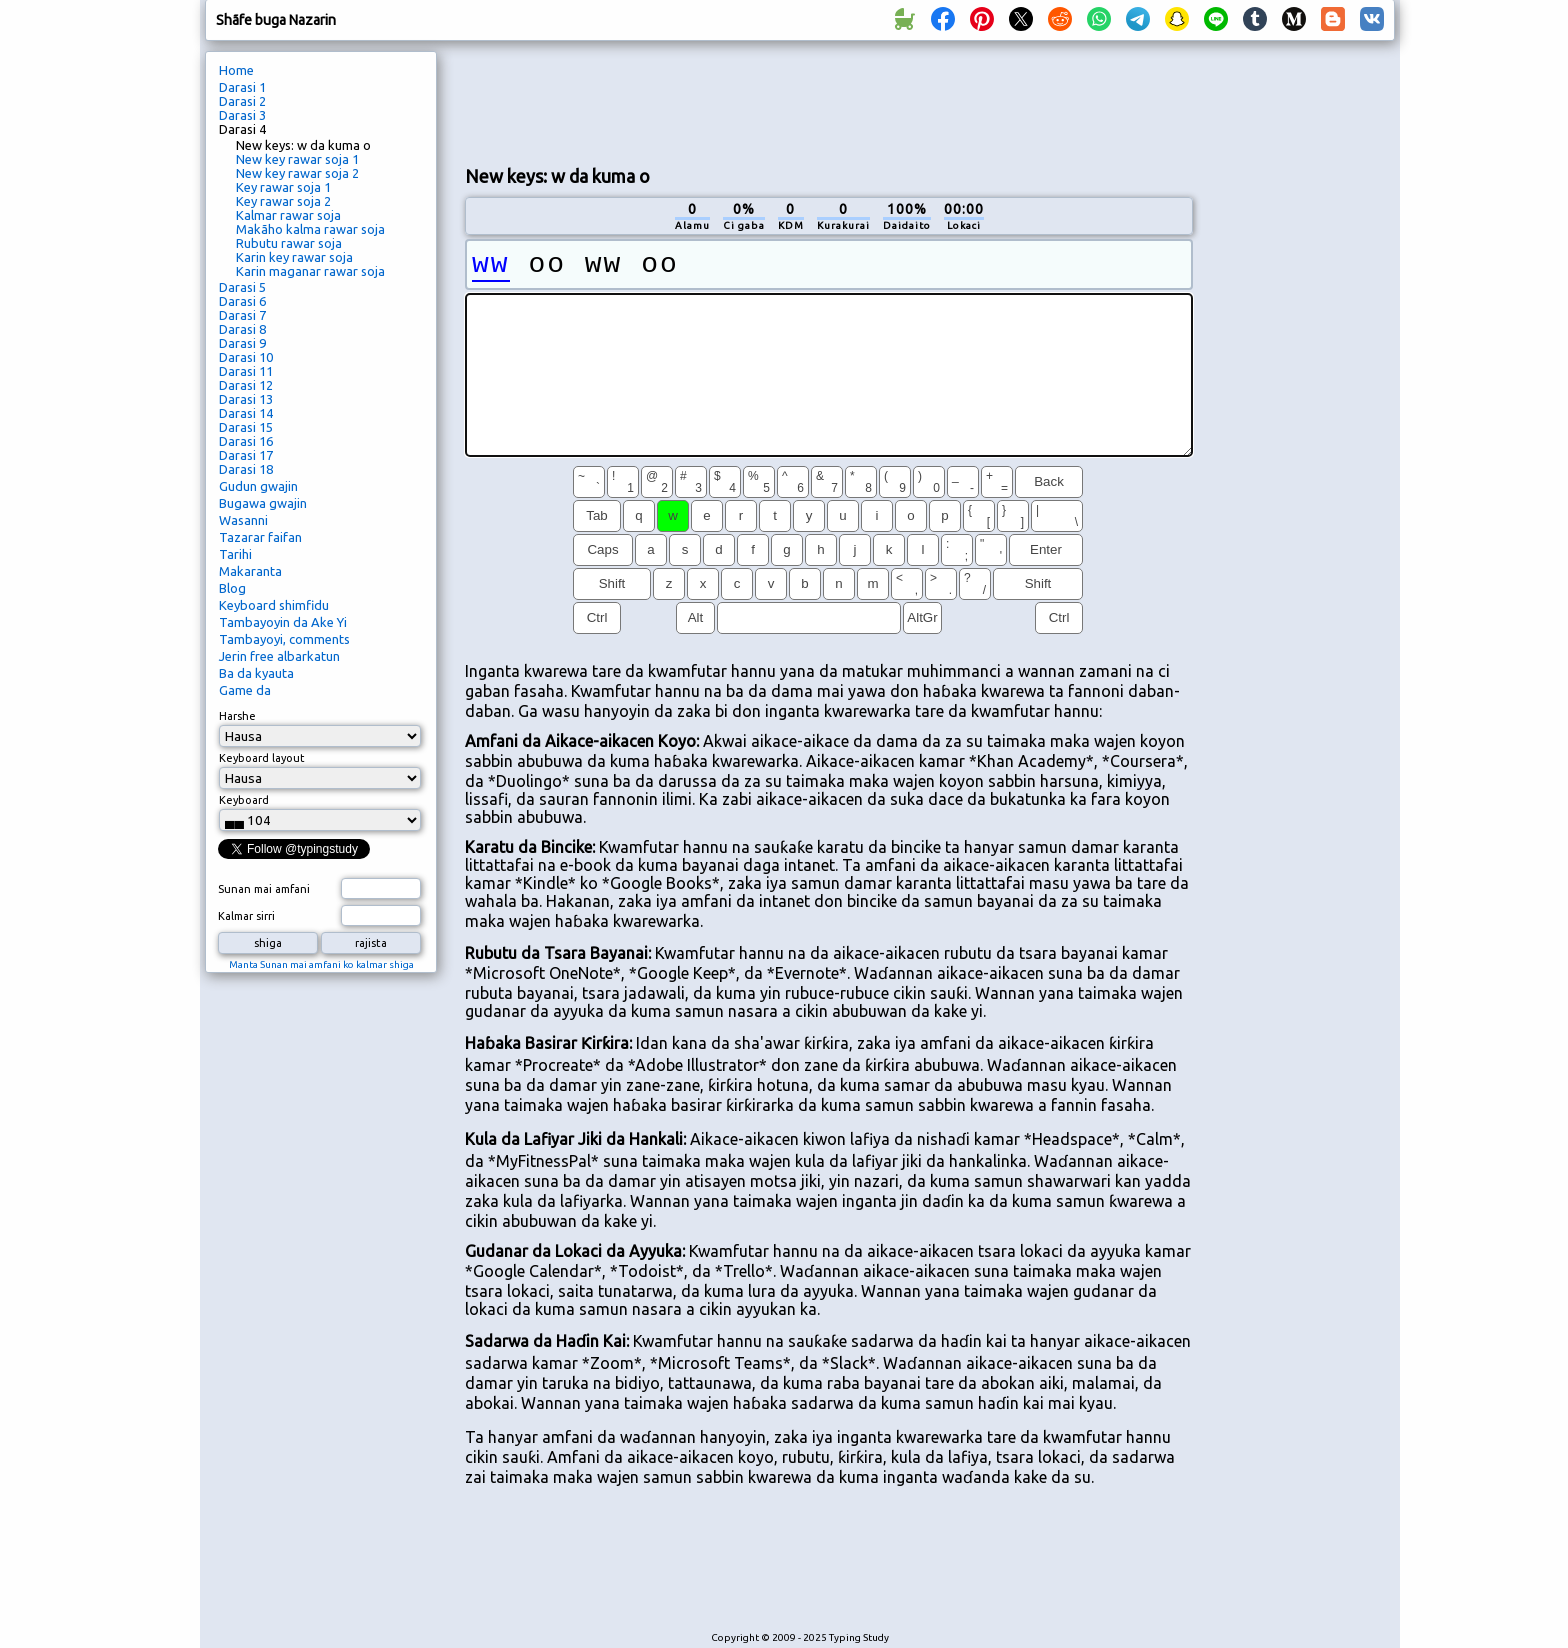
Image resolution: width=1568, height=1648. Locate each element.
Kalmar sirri (246, 916)
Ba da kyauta (256, 673)
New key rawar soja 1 (297, 159)
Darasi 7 (242, 315)
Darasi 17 (246, 455)
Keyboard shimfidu (274, 605)
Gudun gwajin (258, 486)
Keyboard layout (262, 758)
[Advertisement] (829, 101)
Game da (245, 690)
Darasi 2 (242, 101)
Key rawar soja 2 (283, 201)
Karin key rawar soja (294, 257)
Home (236, 70)
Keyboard (244, 800)
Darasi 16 (246, 441)
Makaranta (250, 571)
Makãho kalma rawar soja (310, 229)
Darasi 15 (246, 427)
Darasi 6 (242, 301)
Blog (232, 588)
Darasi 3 (242, 115)
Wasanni (243, 520)
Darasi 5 (242, 287)
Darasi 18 (246, 469)
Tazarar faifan (260, 537)
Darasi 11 (246, 371)
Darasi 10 (246, 357)
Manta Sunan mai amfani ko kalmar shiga (321, 964)
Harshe (237, 716)
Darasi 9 (242, 343)
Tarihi (235, 554)
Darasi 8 (242, 329)
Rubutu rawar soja (289, 243)
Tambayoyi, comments (284, 639)
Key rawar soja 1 (283, 187)
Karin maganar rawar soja (310, 271)
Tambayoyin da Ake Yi (283, 622)
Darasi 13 (246, 399)
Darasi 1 (242, 87)
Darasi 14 (246, 413)
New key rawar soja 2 (297, 173)
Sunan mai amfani (264, 889)
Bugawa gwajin (263, 503)
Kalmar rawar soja (288, 215)
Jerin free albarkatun (279, 656)
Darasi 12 (246, 385)
